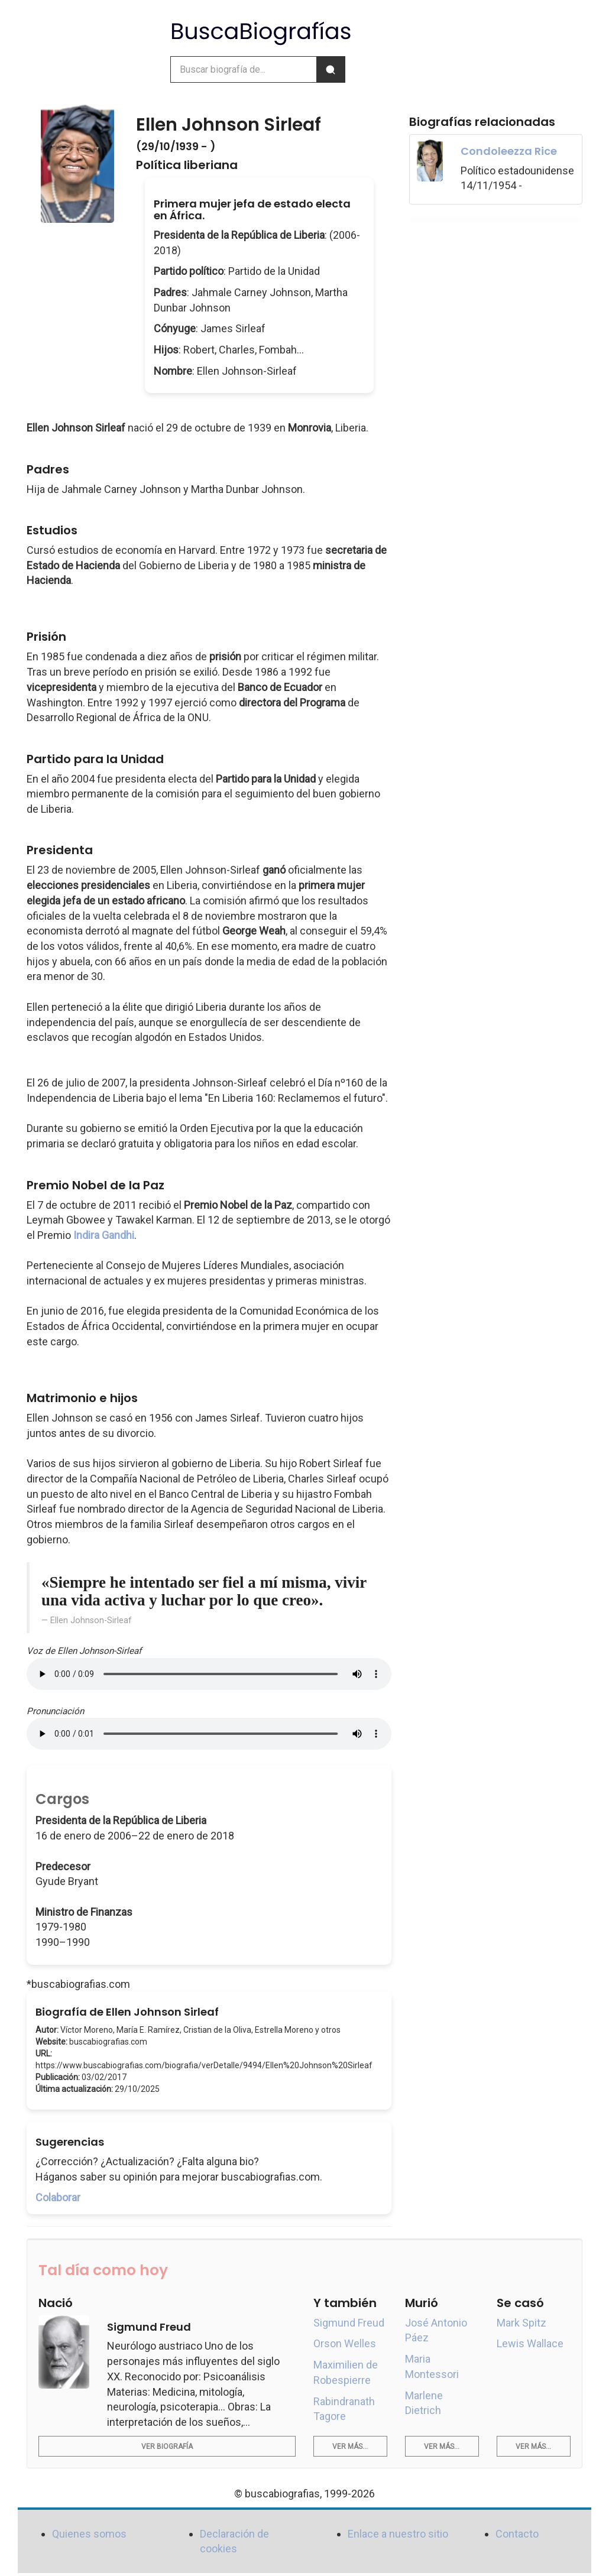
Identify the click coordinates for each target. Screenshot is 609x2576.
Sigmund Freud (348, 2323)
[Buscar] (330, 69)
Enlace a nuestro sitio (398, 2534)
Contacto (517, 2534)
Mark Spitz (521, 2323)
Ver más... (350, 2446)
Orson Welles (344, 2343)
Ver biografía (167, 2446)
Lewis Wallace (530, 2343)
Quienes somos (89, 2534)
